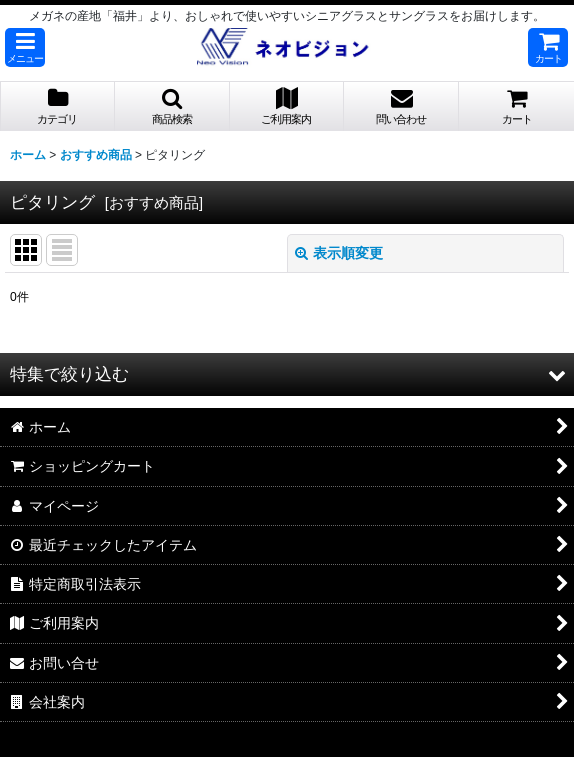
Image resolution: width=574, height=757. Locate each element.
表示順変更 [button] (339, 253)
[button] (25, 47)
